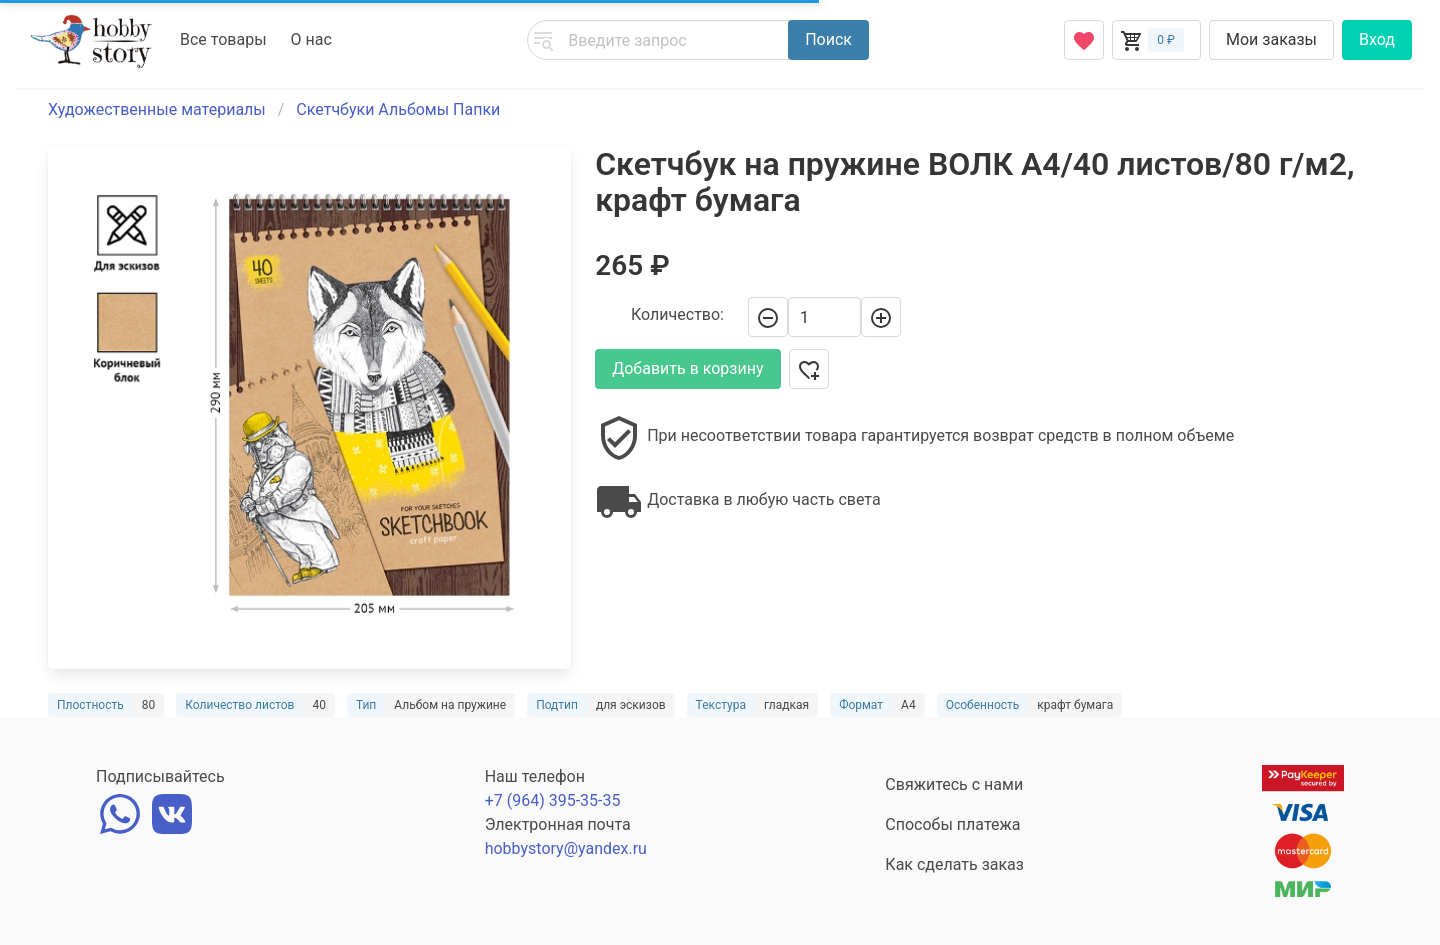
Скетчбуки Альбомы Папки (398, 109)
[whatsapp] (120, 811)
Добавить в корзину (687, 368)
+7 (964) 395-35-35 (553, 800)
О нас (311, 39)
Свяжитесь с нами (954, 784)
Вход (1377, 39)
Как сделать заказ (954, 864)
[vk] (172, 811)
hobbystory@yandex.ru (566, 848)
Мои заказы (1271, 39)
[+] (881, 317)
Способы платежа (952, 824)
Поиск (828, 39)
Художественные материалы (157, 109)
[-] (768, 317)
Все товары (223, 39)
